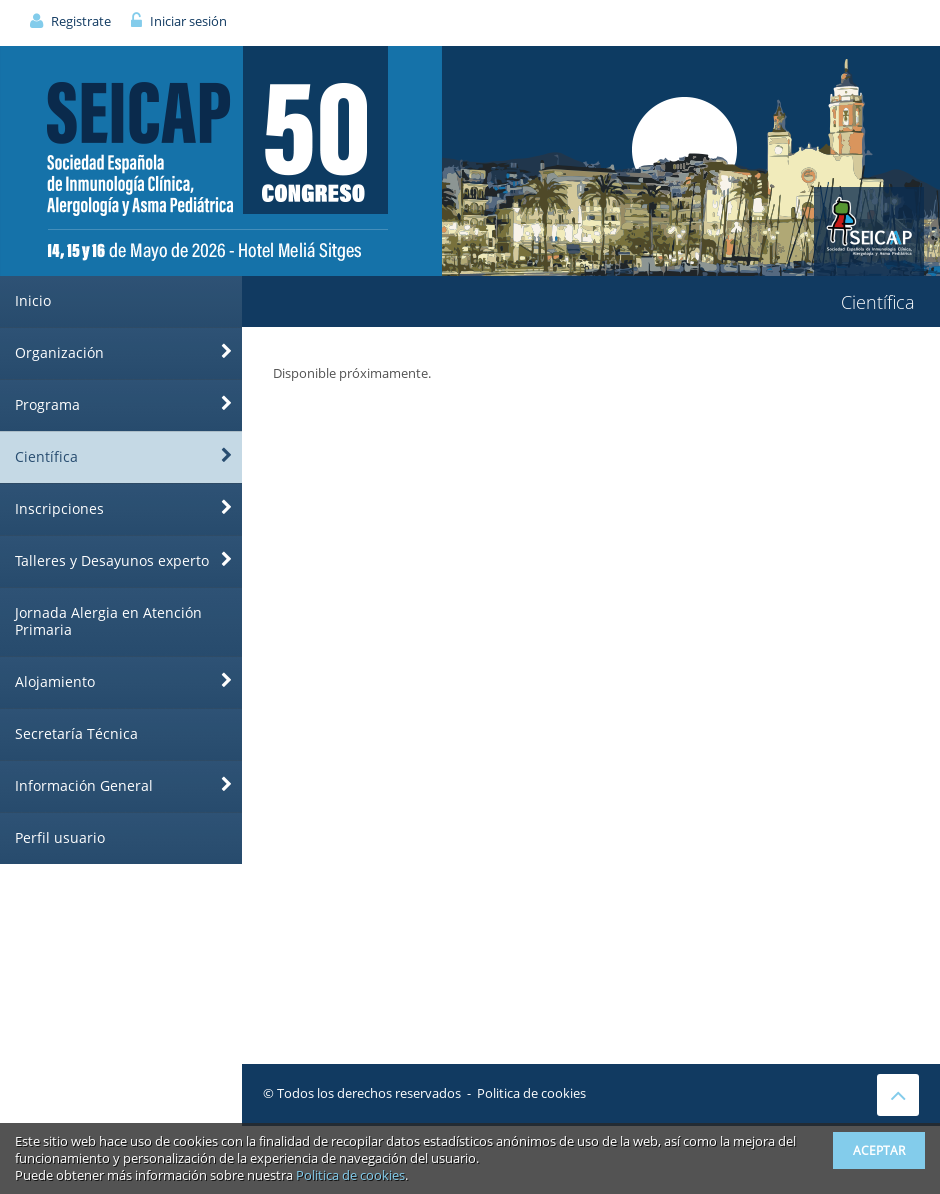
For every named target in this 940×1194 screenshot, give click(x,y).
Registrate (81, 21)
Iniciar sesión (188, 21)
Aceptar (879, 1150)
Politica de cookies (531, 1093)
